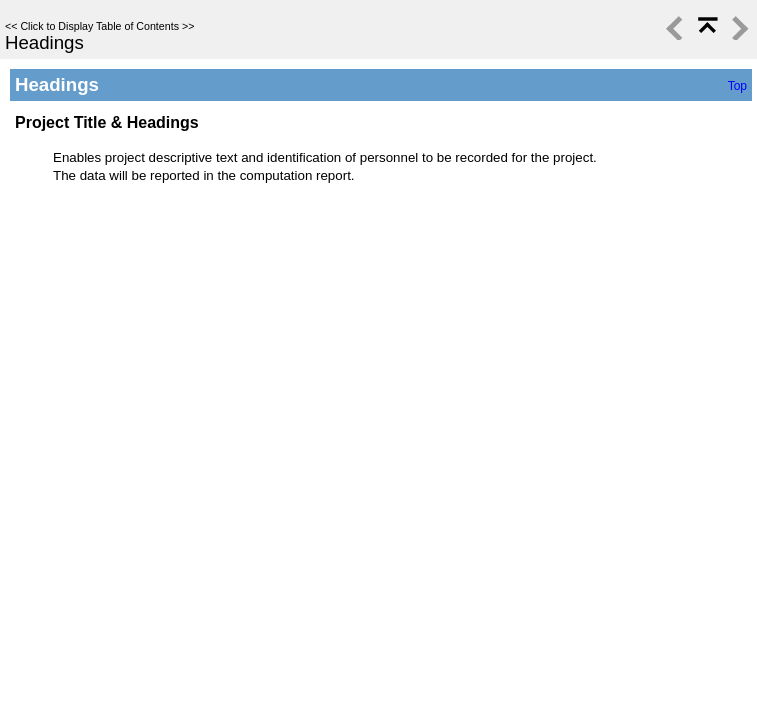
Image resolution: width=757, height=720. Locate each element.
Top (737, 86)
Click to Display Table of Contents (99, 26)
